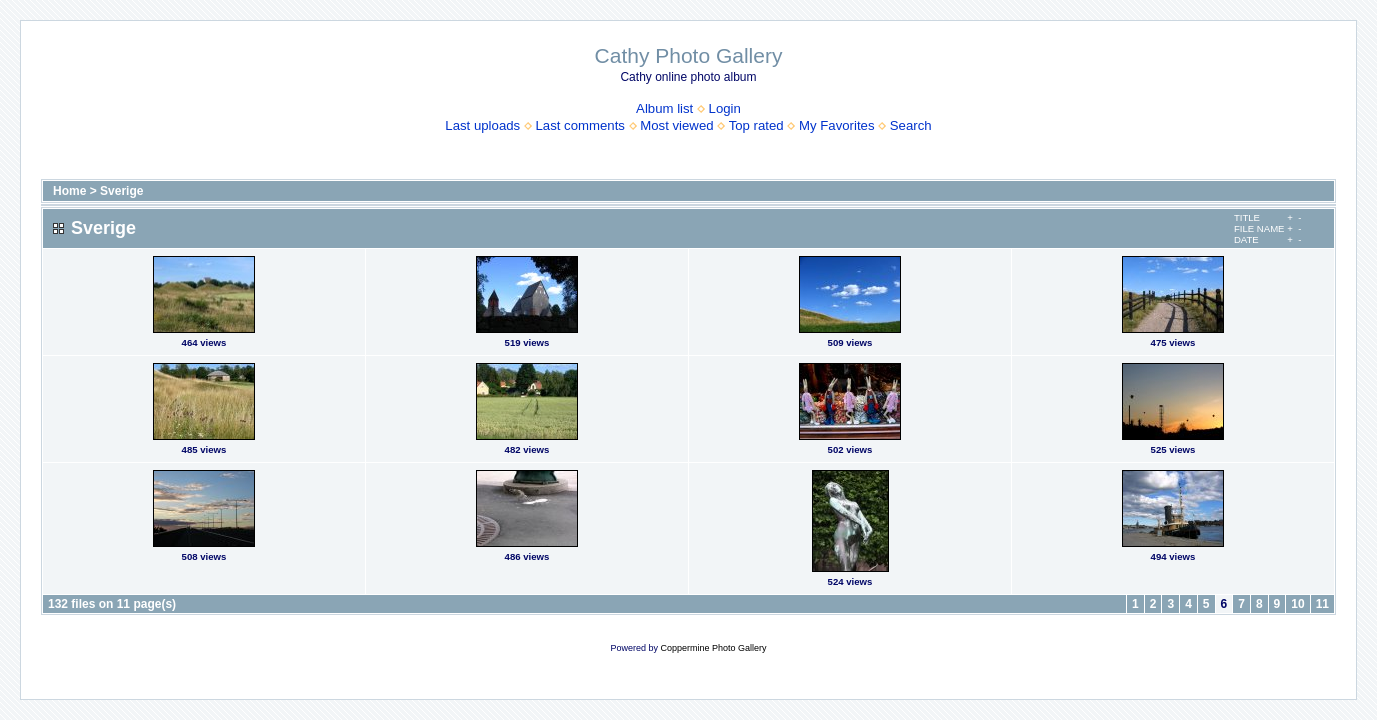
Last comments (580, 125)
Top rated (756, 125)
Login (725, 108)
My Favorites (836, 125)
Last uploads (482, 125)
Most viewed (676, 125)
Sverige (121, 191)
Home (69, 191)
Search (911, 125)
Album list (664, 108)
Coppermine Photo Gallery (713, 648)
